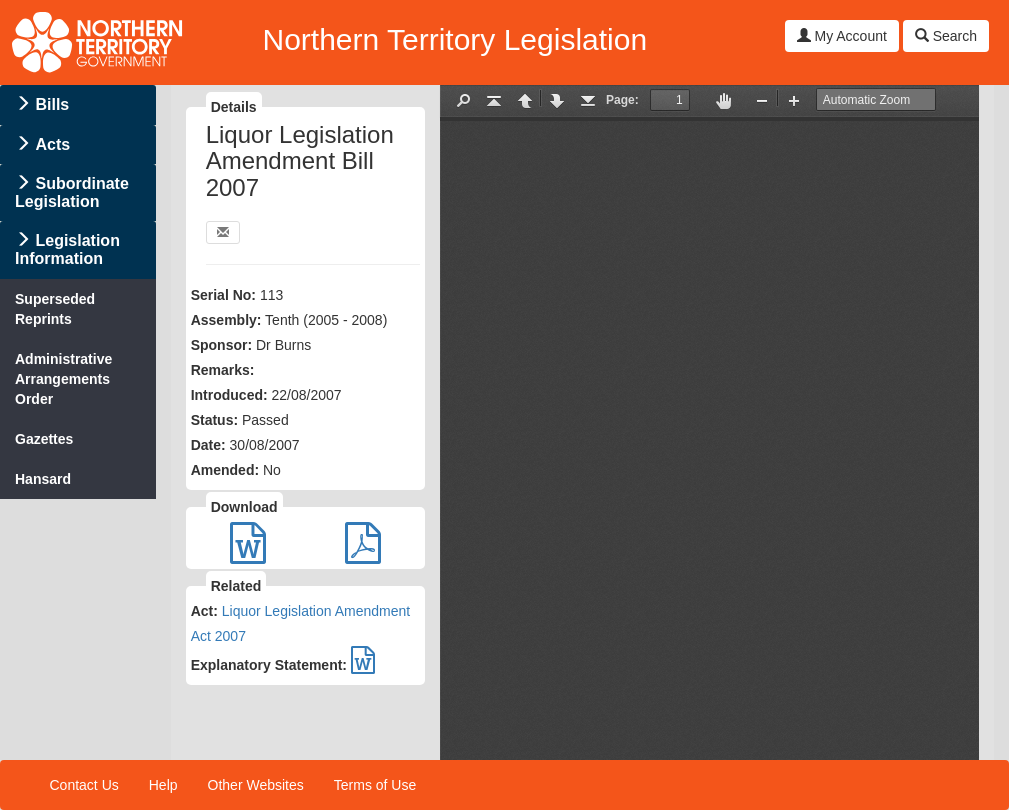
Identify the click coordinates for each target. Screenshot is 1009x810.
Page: (622, 100)
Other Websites (256, 785)
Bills (52, 104)
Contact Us (84, 785)
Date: (208, 445)
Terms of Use (375, 785)
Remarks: (223, 370)
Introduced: (229, 395)
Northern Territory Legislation (454, 39)
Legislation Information (67, 249)
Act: (204, 611)
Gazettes (44, 439)
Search (946, 36)
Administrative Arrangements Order (63, 379)
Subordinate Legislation (72, 192)
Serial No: (223, 295)
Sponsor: (221, 345)
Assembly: (226, 320)
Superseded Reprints (55, 309)
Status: (214, 420)
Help (163, 785)
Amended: (225, 470)
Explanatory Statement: (269, 665)
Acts (52, 144)
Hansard (43, 479)
